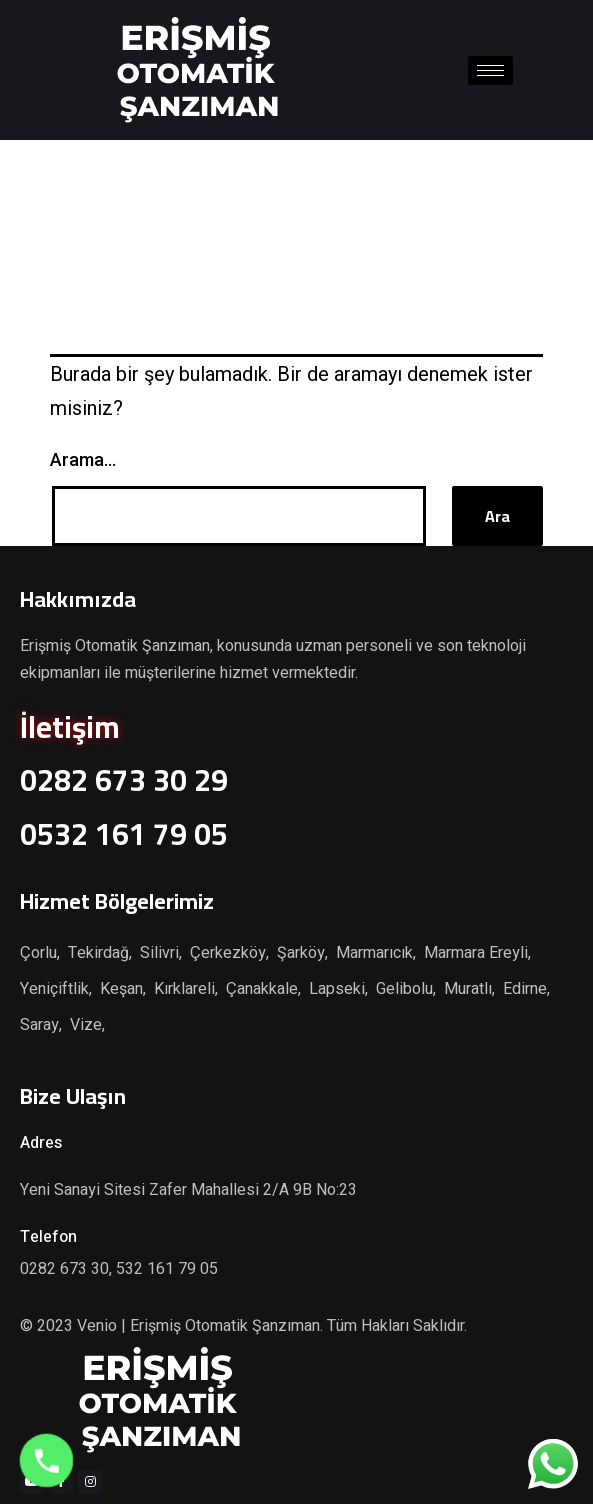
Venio (97, 1326)
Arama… (83, 459)
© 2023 (48, 1326)
